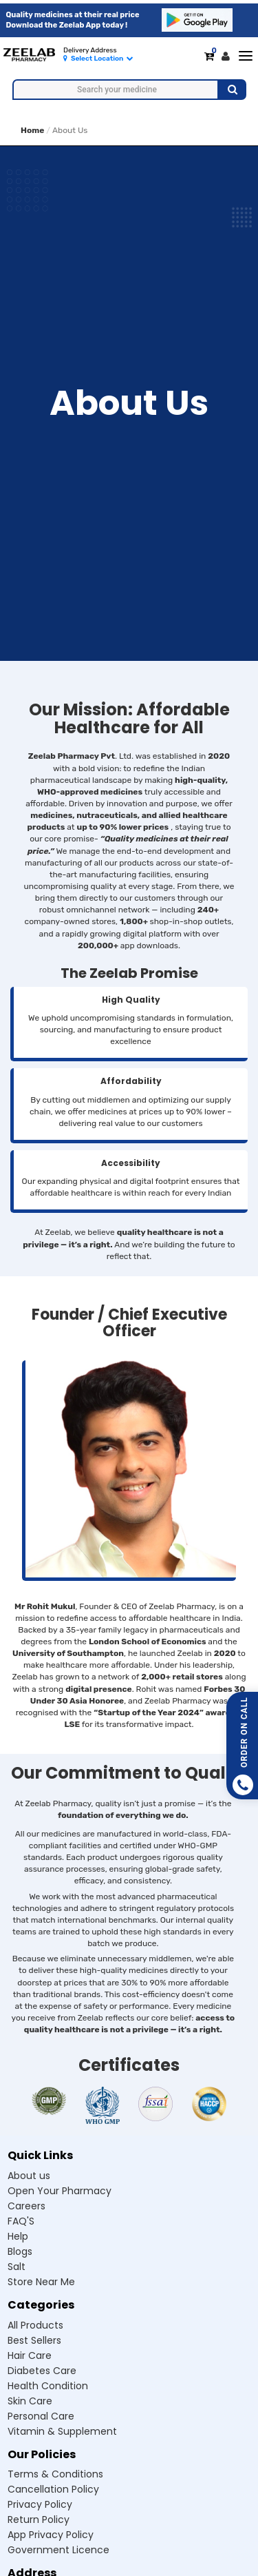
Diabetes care (42, 2371)
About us (29, 2176)
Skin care (30, 2401)
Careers (26, 2206)
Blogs (20, 2251)
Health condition (48, 2386)
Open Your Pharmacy (59, 2191)
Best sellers (34, 2340)
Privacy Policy (40, 2504)
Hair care (30, 2355)
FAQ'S (21, 2221)
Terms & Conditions (55, 2474)
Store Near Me (41, 2282)
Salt (16, 2266)
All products (35, 2325)
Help (18, 2236)
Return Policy (38, 2519)
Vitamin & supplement (62, 2431)
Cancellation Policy (53, 2489)
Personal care (41, 2416)
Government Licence (58, 2550)
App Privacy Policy (51, 2535)
